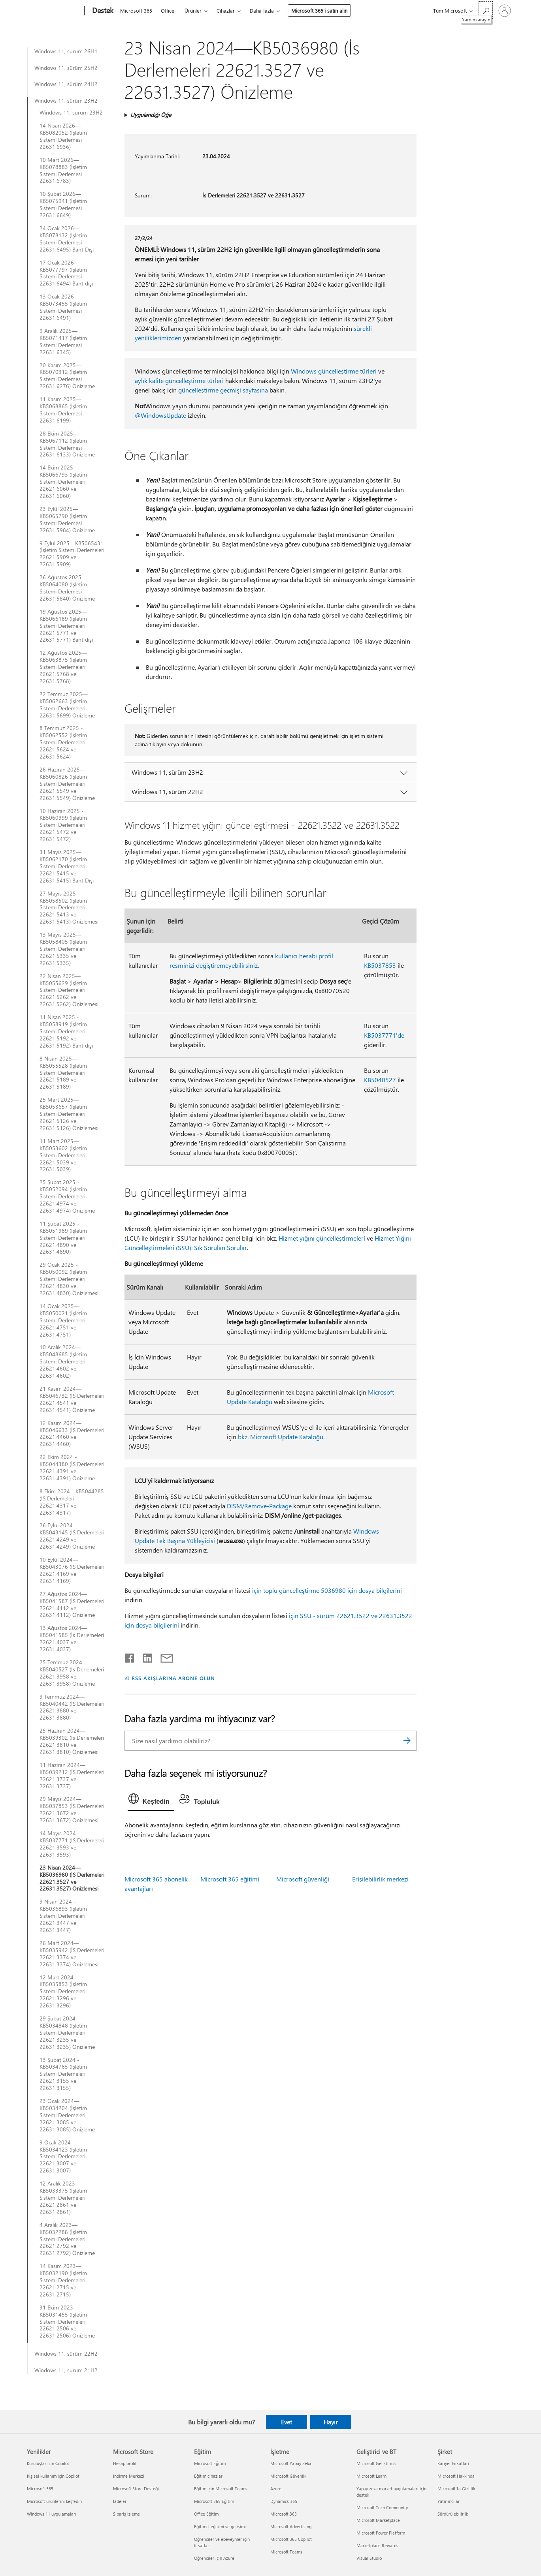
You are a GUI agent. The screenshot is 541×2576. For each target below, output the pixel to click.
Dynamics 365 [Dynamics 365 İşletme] (283, 2501)
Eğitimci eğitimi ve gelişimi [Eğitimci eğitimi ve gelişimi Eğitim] (220, 2526)
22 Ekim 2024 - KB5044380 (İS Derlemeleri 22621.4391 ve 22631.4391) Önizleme (72, 1467)
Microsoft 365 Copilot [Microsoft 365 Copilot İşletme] (291, 2539)
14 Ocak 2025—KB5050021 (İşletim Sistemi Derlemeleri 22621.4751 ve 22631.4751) (63, 1320)
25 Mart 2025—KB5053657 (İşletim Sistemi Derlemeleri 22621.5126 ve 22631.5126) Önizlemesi (69, 1114)
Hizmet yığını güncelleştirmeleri (322, 1238)
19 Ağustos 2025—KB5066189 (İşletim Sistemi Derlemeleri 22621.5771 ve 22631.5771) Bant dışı (66, 626)
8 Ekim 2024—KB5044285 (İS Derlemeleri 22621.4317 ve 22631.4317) (72, 1502)
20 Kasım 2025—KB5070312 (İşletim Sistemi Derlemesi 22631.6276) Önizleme (67, 376)
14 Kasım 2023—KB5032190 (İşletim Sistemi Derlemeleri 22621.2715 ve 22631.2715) (63, 2280)
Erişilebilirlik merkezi (380, 1879)
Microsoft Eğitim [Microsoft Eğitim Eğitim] (210, 2463)
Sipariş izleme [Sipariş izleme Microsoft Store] (126, 2514)
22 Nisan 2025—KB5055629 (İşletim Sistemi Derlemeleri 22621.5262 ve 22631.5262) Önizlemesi (69, 990)
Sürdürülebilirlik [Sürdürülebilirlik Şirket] (452, 2514)
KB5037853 (380, 965)
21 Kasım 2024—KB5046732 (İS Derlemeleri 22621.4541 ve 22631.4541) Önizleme (72, 1399)
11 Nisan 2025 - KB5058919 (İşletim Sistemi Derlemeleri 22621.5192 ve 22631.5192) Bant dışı (66, 1031)
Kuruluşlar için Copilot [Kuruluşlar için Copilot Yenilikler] (48, 2463)
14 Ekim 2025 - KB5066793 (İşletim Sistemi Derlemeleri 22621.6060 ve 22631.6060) (63, 481)
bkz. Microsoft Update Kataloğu (280, 1437)
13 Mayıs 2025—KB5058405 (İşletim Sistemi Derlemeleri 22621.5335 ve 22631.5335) (63, 949)
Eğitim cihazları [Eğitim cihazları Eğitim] (209, 2476)
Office (167, 10)
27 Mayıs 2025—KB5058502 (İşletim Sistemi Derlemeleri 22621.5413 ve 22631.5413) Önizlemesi (69, 908)
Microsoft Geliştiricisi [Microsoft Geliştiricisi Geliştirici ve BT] (377, 2463)
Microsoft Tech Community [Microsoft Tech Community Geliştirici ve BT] (382, 2507)
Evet (286, 2422)
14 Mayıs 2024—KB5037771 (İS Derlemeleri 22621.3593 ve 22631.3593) (72, 1844)
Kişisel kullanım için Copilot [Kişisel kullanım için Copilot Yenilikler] (53, 2476)
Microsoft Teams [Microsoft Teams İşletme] (286, 2552)
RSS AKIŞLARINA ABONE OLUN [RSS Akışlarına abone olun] (173, 1678)
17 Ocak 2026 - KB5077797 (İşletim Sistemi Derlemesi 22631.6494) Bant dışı (66, 273)
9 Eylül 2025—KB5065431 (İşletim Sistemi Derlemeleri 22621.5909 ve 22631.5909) (72, 554)
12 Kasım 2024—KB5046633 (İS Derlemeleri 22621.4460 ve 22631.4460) (72, 1433)
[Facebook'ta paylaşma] (130, 1656)
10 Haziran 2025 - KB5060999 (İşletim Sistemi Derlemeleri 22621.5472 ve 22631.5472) (63, 825)
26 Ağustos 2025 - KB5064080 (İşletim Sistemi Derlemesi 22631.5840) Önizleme (67, 588)
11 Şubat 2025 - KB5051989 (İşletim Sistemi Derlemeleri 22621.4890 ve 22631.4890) (63, 1238)
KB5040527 (380, 1080)
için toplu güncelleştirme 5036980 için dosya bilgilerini (327, 1590)
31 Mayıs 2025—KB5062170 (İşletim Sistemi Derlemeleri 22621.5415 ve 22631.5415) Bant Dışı (67, 866)
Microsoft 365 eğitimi (229, 1879)
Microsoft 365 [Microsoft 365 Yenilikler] (40, 2489)
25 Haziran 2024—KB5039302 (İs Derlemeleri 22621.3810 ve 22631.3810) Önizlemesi (72, 1741)
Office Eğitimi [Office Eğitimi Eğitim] (207, 2514)
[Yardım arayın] (486, 10)
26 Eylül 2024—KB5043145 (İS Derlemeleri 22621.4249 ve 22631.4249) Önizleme (72, 1536)
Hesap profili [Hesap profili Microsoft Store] (125, 2463)
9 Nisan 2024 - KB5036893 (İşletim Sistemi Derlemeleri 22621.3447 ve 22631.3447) (63, 1916)
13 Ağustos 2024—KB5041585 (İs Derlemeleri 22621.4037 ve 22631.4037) (72, 1638)
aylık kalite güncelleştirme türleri (179, 380)
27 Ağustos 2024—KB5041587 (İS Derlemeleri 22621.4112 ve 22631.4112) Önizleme (72, 1604)
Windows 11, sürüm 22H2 (66, 2353)
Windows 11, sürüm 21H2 (66, 2370)
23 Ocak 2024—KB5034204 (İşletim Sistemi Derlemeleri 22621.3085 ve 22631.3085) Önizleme (67, 2115)
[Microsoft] (54, 11)
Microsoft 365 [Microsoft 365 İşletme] (283, 2514)
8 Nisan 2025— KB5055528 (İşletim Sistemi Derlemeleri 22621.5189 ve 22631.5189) (63, 1073)
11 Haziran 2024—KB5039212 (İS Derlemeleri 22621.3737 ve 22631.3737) (72, 1775)
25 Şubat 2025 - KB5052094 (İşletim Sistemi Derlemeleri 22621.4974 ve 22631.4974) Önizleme (67, 1196)
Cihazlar (226, 10)
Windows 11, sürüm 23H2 (66, 100)
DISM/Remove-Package (259, 1506)
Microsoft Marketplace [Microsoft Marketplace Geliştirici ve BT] (378, 2520)
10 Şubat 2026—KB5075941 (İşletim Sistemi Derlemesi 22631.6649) (63, 204)
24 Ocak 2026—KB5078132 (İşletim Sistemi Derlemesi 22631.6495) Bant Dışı (67, 239)
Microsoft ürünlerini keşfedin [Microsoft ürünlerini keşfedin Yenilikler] (54, 2501)
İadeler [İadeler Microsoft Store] (119, 2501)
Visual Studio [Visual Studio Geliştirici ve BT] (369, 2558)
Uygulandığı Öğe (150, 114)
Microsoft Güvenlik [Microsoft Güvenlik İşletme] (288, 2476)
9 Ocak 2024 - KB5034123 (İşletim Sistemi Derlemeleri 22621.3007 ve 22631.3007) (63, 2156)
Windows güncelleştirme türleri (334, 371)
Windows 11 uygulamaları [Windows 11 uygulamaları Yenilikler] (51, 2514)
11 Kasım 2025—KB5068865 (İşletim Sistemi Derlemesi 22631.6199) (63, 410)
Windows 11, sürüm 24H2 (66, 84)
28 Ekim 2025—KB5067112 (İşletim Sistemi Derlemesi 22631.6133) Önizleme (67, 444)
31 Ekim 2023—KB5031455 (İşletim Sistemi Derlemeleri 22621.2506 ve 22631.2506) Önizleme (67, 2321)
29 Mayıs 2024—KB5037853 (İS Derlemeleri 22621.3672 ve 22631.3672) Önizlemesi (72, 1809)
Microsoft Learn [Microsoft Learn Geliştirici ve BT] (371, 2476)
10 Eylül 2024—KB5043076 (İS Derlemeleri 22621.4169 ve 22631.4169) (72, 1570)
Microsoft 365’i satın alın (319, 10)
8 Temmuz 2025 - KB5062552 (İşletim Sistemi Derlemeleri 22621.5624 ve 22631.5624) (63, 742)
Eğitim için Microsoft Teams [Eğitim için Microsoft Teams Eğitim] (220, 2489)
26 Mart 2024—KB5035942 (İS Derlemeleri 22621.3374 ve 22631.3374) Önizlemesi (72, 1954)
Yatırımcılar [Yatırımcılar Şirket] (448, 2501)
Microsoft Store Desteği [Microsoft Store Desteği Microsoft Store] (136, 2489)
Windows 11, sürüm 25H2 (66, 67)
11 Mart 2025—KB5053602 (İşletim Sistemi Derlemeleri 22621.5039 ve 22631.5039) (63, 1155)
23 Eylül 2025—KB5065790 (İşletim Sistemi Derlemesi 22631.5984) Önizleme (67, 519)
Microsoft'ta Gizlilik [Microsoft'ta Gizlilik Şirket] (456, 2489)
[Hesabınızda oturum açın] (504, 10)
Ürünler (193, 10)
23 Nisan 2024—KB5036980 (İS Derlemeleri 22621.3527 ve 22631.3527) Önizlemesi (72, 1878)
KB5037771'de (384, 1035)
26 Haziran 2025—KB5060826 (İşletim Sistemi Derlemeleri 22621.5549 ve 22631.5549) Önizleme (67, 784)
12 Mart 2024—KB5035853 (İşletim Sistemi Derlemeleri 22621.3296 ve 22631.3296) (63, 1991)
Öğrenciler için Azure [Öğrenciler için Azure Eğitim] (214, 2558)
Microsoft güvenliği (302, 1879)
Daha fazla (262, 10)
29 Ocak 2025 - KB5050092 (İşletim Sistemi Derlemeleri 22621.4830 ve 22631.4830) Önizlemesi (69, 1279)
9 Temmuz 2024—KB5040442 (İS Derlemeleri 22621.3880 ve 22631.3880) (72, 1707)
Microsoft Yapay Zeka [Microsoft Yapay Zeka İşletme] (290, 2463)
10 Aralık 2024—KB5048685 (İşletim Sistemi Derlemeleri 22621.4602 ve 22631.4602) (63, 1361)
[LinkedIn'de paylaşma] (144, 1656)
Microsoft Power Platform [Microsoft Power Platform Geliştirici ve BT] (380, 2533)
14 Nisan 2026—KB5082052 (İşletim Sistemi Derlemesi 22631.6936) (63, 136)
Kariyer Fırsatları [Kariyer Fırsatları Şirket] (453, 2463)
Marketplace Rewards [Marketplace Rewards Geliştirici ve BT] (377, 2545)
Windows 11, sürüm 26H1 (66, 51)
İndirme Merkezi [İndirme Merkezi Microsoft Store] (128, 2476)
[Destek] (102, 11)
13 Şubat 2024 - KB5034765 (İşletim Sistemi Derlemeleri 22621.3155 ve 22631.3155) (63, 2074)
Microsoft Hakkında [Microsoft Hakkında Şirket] (456, 2476)
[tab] (151, 1800)
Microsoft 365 (136, 10)
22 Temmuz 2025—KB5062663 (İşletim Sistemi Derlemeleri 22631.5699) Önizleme (67, 705)
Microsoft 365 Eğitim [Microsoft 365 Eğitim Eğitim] (214, 2501)
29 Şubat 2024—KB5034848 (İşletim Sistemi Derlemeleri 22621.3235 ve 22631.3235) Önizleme (67, 2032)
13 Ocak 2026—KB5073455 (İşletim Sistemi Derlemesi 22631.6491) (63, 307)
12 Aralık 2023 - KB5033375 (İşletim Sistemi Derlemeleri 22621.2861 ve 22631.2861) (63, 2198)
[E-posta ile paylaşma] (163, 1656)
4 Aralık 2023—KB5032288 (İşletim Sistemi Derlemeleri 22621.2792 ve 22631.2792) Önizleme (67, 2239)
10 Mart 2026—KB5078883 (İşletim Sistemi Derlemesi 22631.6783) (63, 170)
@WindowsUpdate (160, 415)
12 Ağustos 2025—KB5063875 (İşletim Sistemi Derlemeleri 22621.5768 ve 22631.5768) (63, 667)
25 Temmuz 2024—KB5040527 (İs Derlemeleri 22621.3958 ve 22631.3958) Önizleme (72, 1673)
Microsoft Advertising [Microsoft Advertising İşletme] (290, 2526)
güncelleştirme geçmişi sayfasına (223, 390)
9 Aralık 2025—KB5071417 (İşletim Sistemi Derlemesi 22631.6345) (63, 341)
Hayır (330, 2422)
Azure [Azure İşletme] (275, 2489)
